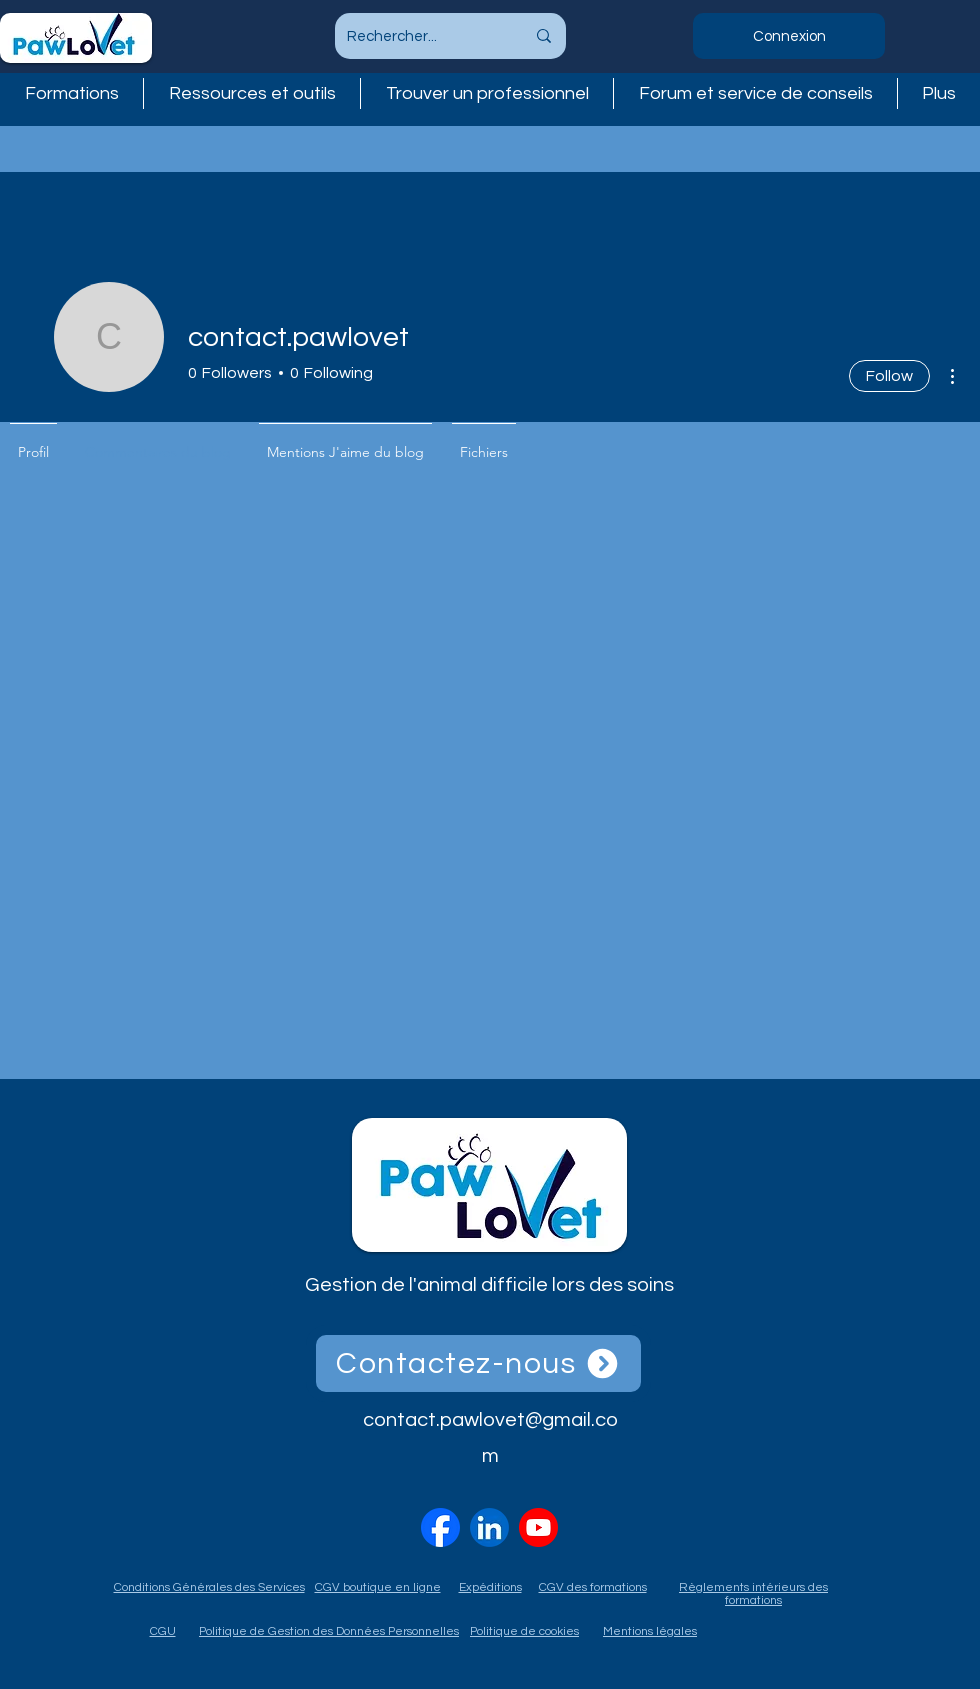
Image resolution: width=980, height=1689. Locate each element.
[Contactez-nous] (478, 1363)
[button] (487, 93)
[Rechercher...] (421, 36)
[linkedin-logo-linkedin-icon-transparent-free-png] (489, 1527)
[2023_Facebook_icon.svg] (440, 1527)
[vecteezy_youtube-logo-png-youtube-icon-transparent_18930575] (538, 1527)
